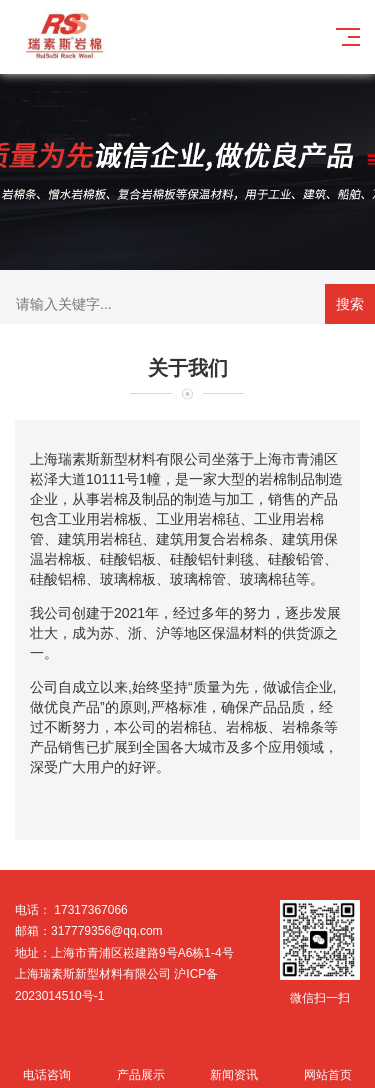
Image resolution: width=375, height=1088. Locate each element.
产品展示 (141, 1063)
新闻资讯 (235, 1063)
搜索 (350, 304)
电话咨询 (47, 1063)
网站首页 (328, 1063)
